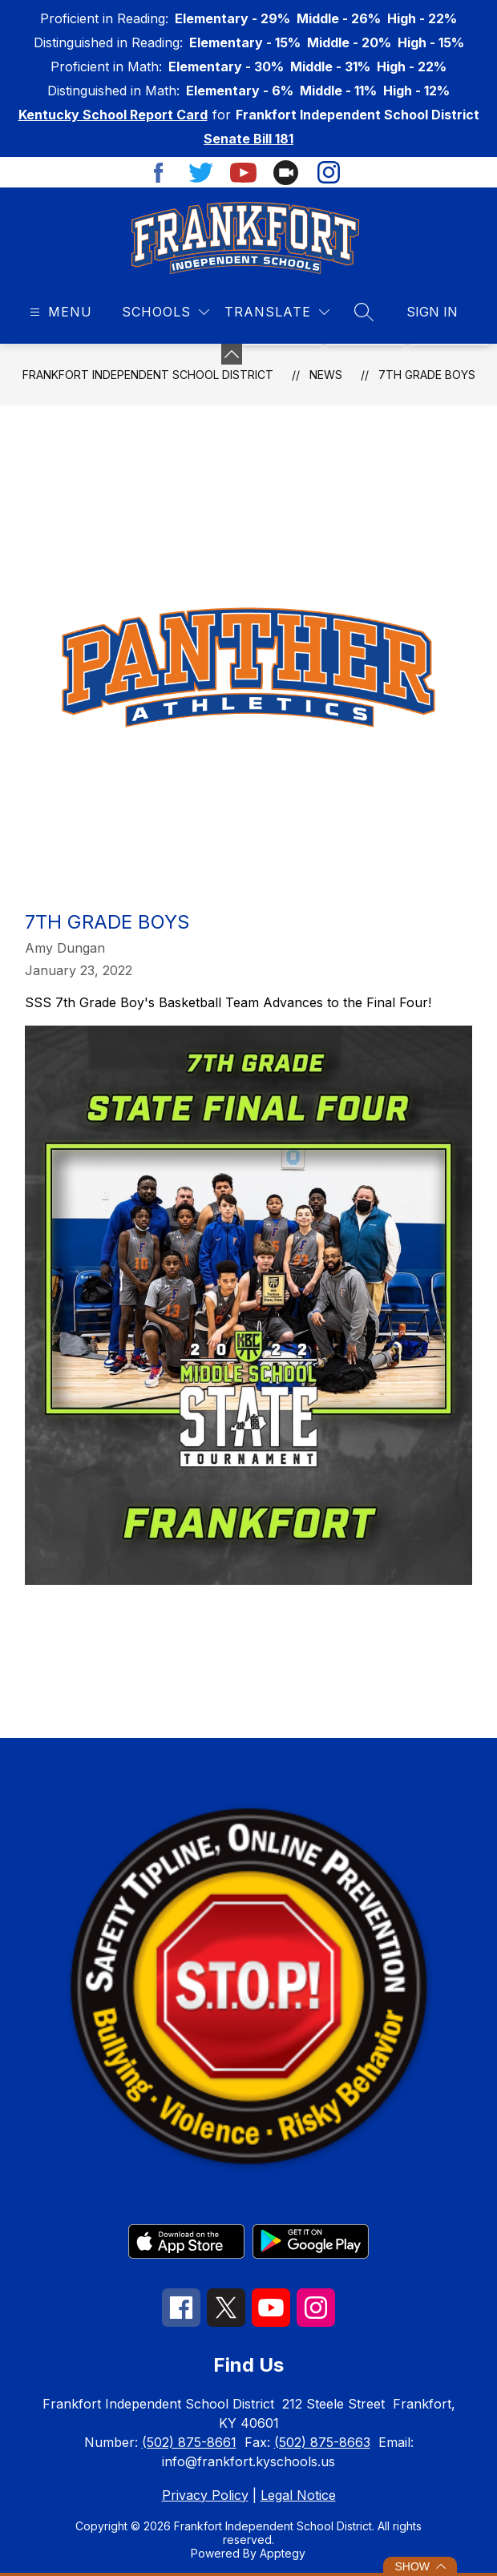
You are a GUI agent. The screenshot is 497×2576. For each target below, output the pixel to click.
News (325, 374)
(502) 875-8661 (189, 2442)
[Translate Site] (276, 312)
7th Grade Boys (426, 374)
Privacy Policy (205, 2495)
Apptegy (282, 2553)
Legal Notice (298, 2495)
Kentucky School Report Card (113, 115)
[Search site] (364, 311)
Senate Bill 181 (248, 139)
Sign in (432, 312)
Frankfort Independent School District (147, 374)
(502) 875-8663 (322, 2442)
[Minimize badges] (231, 354)
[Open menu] (59, 312)
